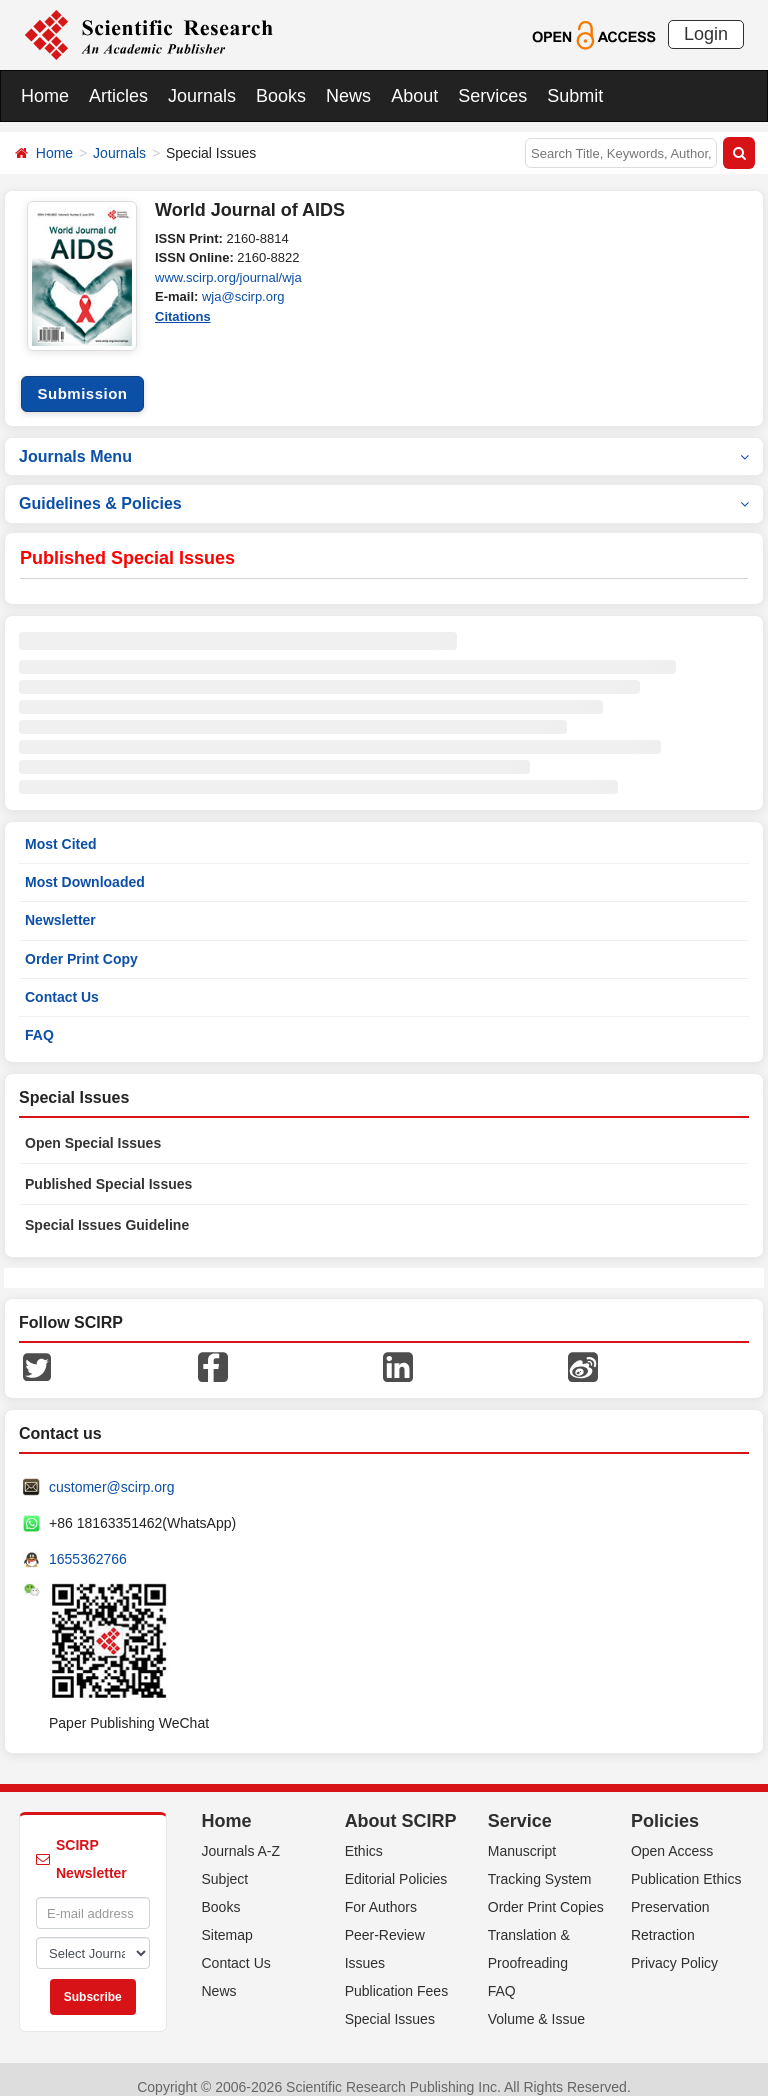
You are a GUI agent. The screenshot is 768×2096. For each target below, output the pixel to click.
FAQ (39, 1020)
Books (281, 96)
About (414, 96)
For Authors (381, 1892)
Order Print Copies (546, 1892)
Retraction (663, 1920)
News (348, 96)
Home (45, 96)
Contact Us (62, 981)
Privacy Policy (674, 1948)
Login (706, 34)
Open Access (672, 1836)
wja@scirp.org (243, 296)
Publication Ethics (686, 1864)
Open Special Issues (93, 1128)
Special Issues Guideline (107, 1210)
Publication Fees (397, 1976)
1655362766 (88, 1544)
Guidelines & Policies (384, 488)
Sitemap (227, 1920)
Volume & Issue (536, 2004)
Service (520, 1806)
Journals (202, 96)
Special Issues (390, 2004)
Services (492, 96)
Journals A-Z (241, 1836)
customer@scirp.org (111, 1472)
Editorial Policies (396, 1864)
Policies (665, 1806)
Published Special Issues (108, 1169)
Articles (118, 96)
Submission (82, 378)
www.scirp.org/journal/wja (228, 277)
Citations (183, 316)
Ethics (364, 1836)
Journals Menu (384, 440)
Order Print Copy (81, 943)
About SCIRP (401, 1806)
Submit (575, 96)
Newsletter (60, 905)
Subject (225, 1864)
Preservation (670, 1892)
